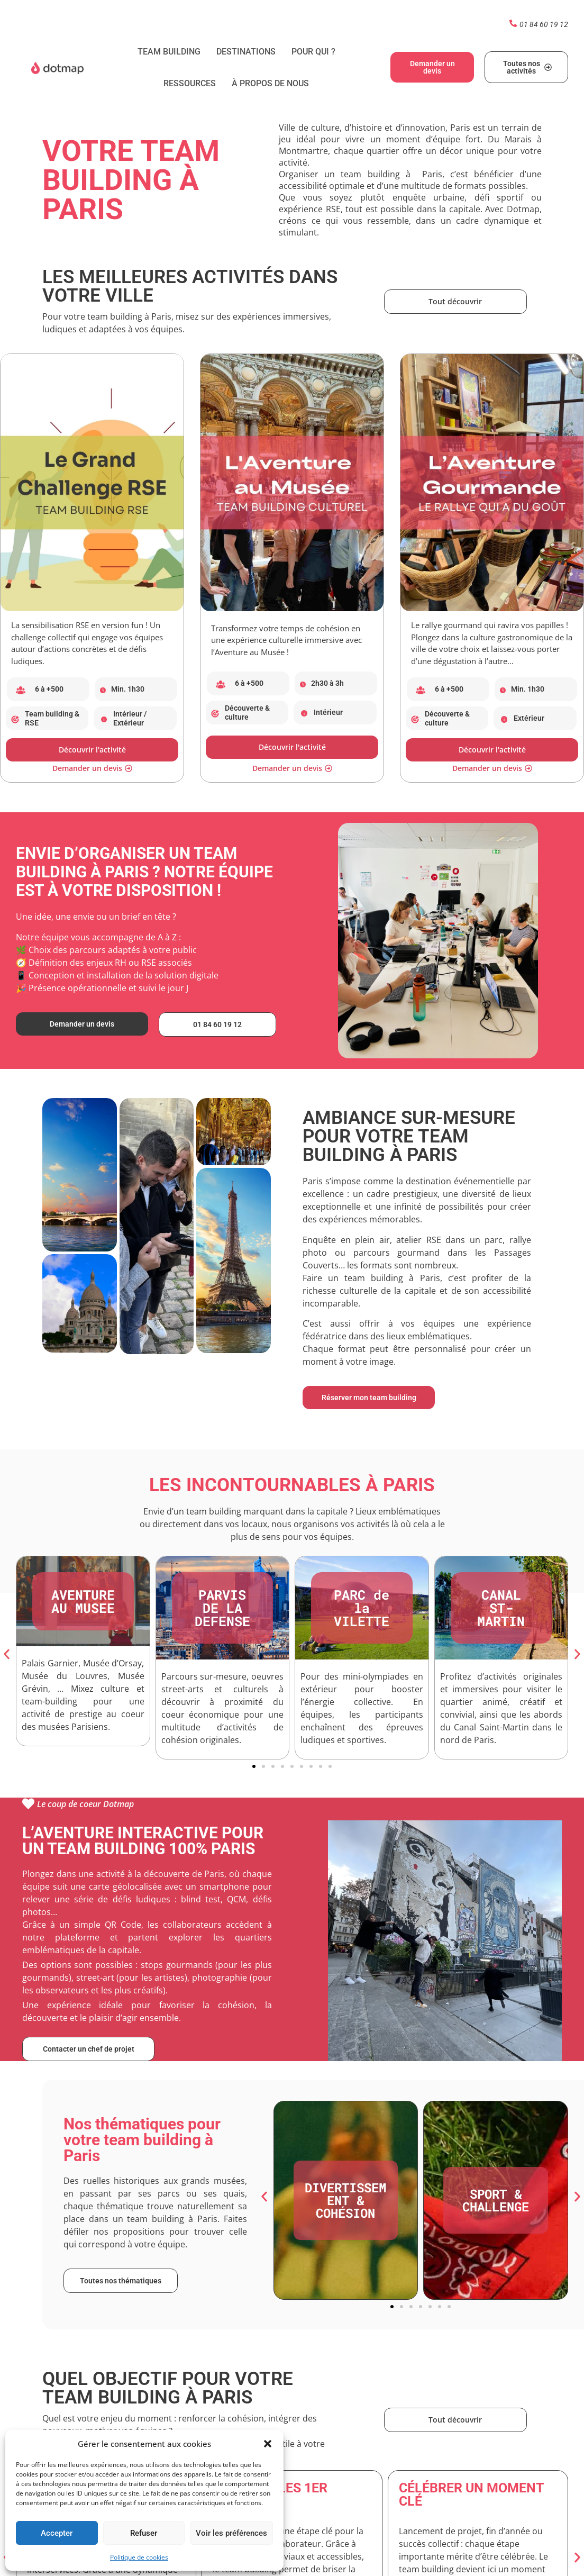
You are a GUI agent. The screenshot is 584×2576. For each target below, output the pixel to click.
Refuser (143, 2533)
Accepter (56, 2533)
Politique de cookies (139, 2557)
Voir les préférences (231, 2533)
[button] (267, 2443)
